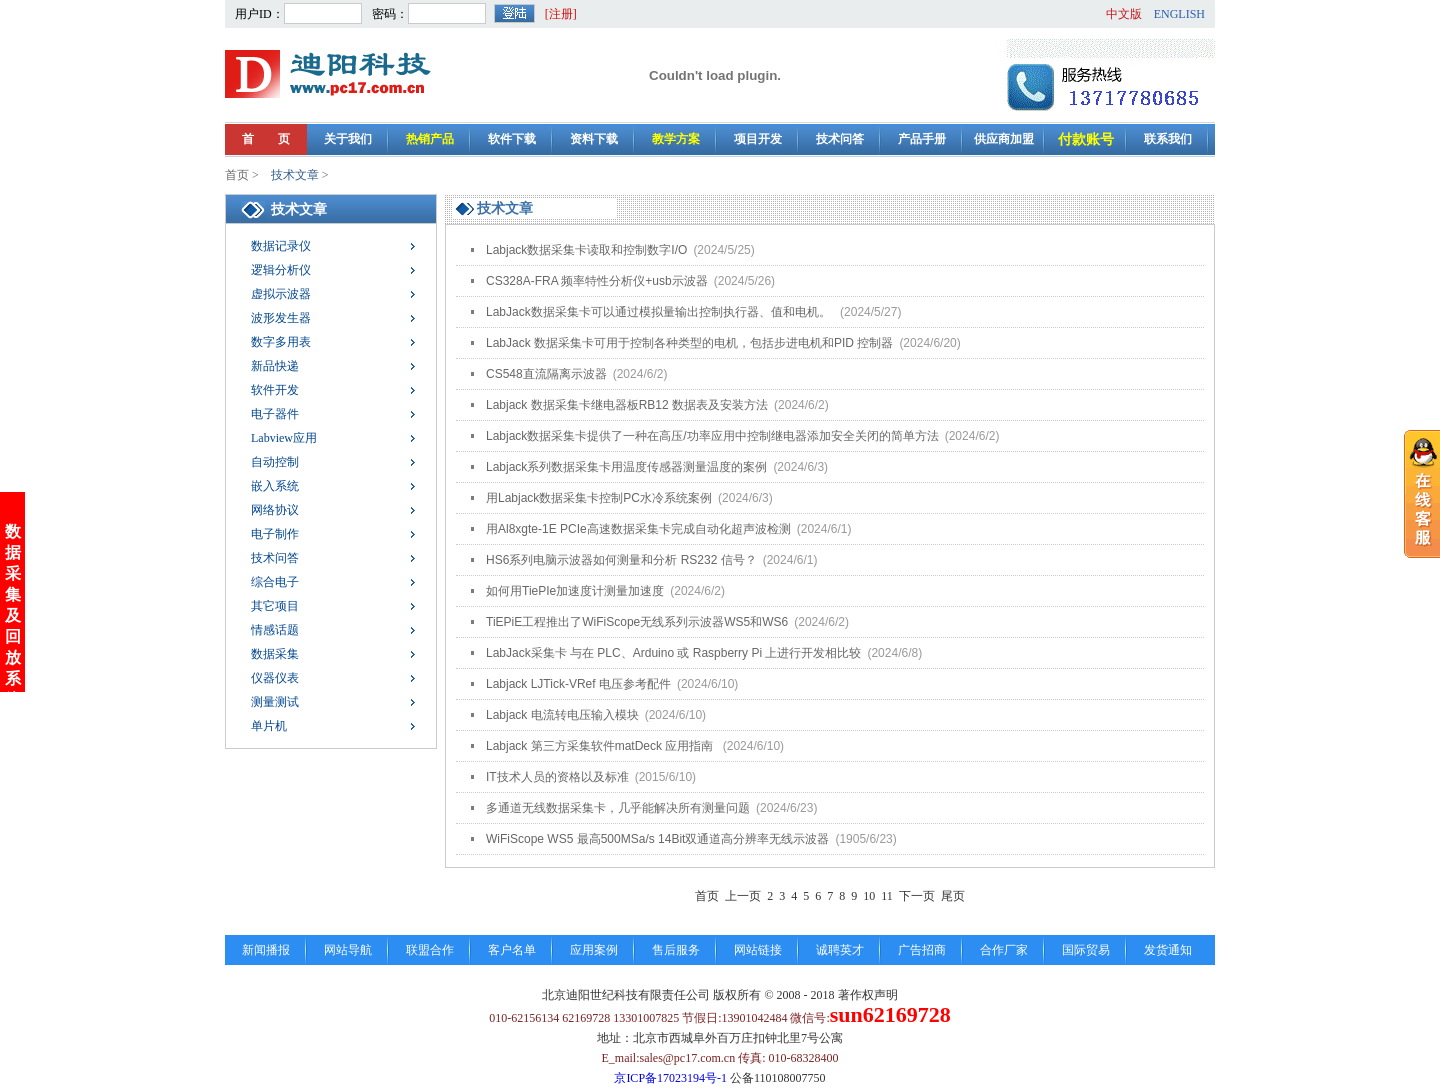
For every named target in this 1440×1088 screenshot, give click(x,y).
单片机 (269, 726)
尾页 (953, 896)
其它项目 (275, 606)
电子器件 (275, 414)
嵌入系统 (275, 486)
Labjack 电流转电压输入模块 (596, 715)
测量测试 (275, 702)
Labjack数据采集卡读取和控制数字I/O (620, 250)
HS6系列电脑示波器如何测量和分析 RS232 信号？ (651, 560)
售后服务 (676, 950)
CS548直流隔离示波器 (576, 374)
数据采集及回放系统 (13, 607)
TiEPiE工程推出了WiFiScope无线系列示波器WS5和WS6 (667, 622)
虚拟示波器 (281, 294)
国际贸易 (1086, 950)
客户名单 (512, 950)
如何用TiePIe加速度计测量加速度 (605, 591)
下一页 (917, 896)
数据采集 (275, 654)
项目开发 (758, 139)
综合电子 (275, 582)
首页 (237, 175)
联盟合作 (430, 950)
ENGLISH (1179, 14)
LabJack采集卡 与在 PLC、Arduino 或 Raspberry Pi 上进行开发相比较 (704, 653)
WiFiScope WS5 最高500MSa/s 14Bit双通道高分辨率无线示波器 (691, 839)
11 (887, 896)
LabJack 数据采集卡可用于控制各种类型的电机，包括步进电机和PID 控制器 (723, 343)
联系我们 (1168, 139)
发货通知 (1168, 950)
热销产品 (430, 139)
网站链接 (758, 950)
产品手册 (922, 139)
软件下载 (512, 139)
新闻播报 (266, 950)
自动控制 (275, 462)
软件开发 (275, 390)
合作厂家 (1004, 950)
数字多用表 (281, 342)
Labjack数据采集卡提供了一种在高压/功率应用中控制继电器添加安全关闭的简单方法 (742, 436)
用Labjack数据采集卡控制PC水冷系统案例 (629, 498)
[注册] (561, 14)
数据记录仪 (281, 246)
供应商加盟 (1004, 139)
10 (869, 896)
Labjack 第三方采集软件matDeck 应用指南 (635, 746)
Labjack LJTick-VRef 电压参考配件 (612, 684)
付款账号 (1086, 139)
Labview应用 (284, 438)
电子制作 (275, 534)
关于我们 (348, 139)
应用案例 (594, 950)
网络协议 (275, 510)
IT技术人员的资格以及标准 (591, 777)
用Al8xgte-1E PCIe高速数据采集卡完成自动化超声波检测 (668, 529)
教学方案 (676, 139)
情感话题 (275, 630)
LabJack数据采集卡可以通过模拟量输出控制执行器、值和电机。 (693, 312)
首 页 (266, 139)
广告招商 (922, 950)
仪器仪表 (275, 678)
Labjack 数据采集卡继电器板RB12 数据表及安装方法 (657, 405)
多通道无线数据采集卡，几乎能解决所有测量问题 (651, 808)
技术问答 (840, 139)
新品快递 (275, 366)
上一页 (743, 896)
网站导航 (348, 950)
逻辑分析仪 (281, 270)
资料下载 (594, 139)
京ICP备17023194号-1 (670, 1078)
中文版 (1124, 14)
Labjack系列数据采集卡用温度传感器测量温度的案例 (657, 467)
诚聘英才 (840, 950)
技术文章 (295, 175)
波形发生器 (281, 318)
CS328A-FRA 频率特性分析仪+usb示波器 (630, 281)
